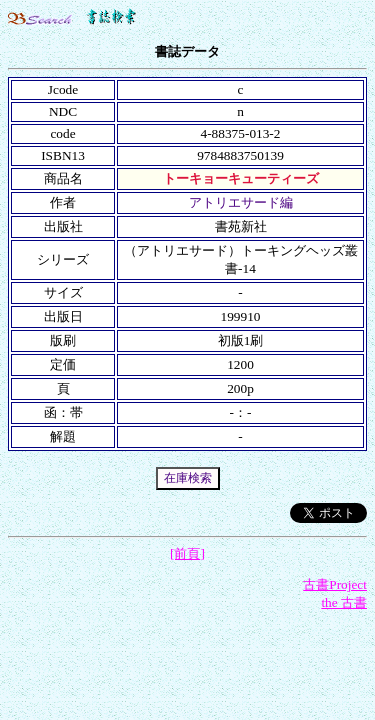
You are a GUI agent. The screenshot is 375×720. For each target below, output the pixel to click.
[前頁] (187, 553)
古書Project (335, 584)
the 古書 (344, 602)
